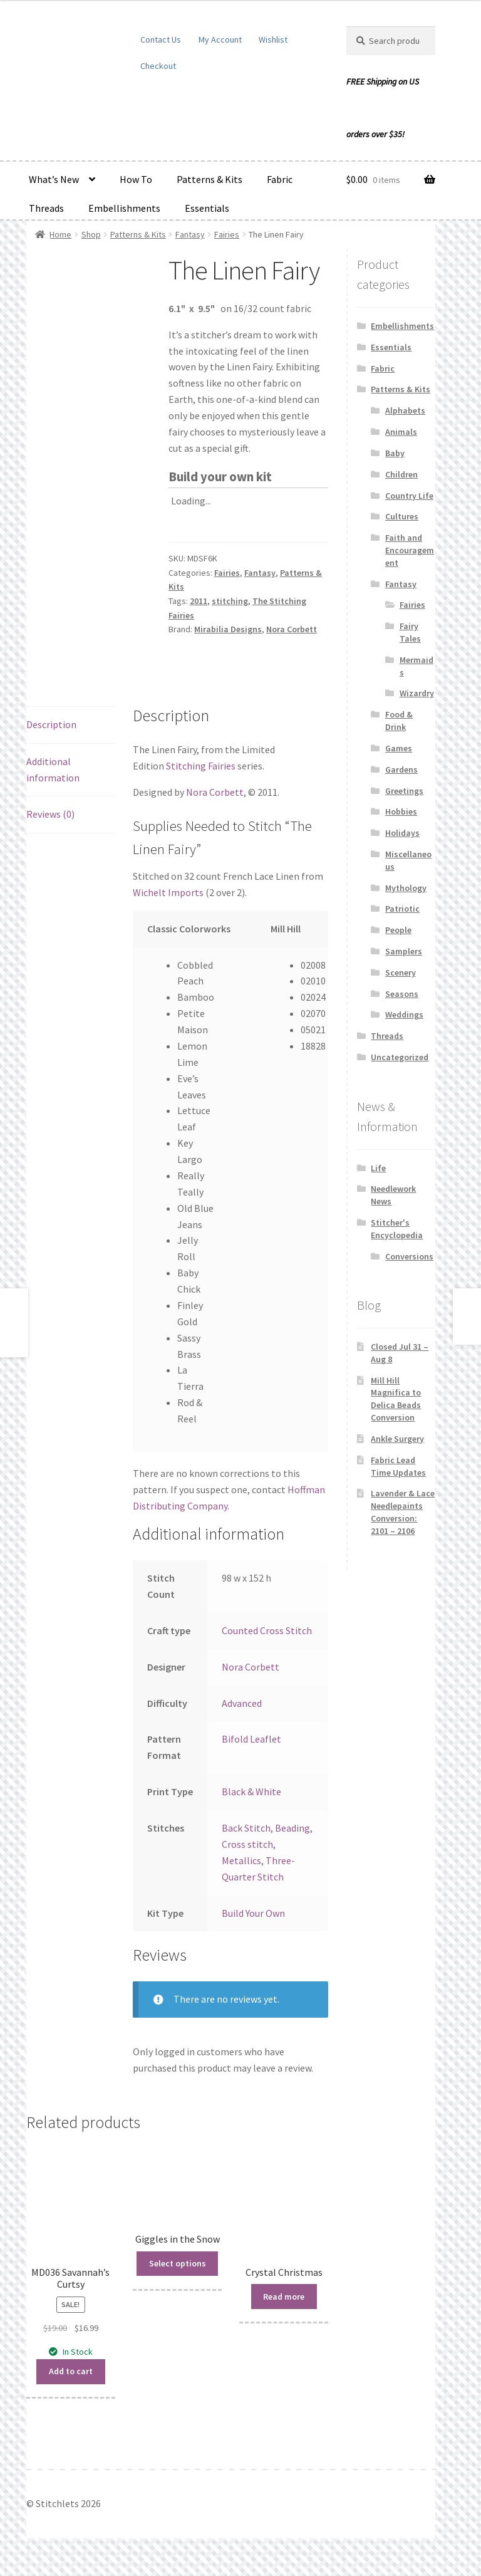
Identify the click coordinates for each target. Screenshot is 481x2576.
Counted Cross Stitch (267, 1630)
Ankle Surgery (397, 1438)
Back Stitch (246, 1828)
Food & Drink (399, 721)
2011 (198, 601)
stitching (230, 601)
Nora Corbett (291, 629)
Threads (46, 208)
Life (378, 1168)
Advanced (242, 1703)
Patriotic (402, 908)
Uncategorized (399, 1057)
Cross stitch (247, 1844)
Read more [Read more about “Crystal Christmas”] (283, 2296)
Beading (292, 1828)
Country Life (409, 495)
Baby (395, 453)
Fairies (226, 234)
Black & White (251, 1791)
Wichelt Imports (168, 892)
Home (60, 234)
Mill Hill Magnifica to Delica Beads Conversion (396, 1399)
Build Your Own (253, 1913)
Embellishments (124, 208)
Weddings (404, 1014)
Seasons (401, 993)
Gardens (401, 769)
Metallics (241, 1860)
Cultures (401, 516)
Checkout (158, 65)
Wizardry (417, 693)
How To (136, 179)
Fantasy (190, 234)
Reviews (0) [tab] (50, 814)
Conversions (409, 1256)
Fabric (279, 179)
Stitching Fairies (200, 765)
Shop (91, 234)
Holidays (402, 832)
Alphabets (405, 410)
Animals (401, 431)
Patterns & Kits (209, 179)
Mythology (406, 888)
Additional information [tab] (53, 769)
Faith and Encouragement (409, 550)
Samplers (403, 951)
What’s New (54, 179)
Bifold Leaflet (251, 1739)
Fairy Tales (410, 632)
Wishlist (273, 39)
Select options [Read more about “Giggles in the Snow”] (177, 2263)
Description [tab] (51, 724)
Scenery (400, 972)
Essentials (207, 208)
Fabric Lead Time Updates (398, 1466)
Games (398, 748)
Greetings (404, 790)
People (398, 930)
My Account (220, 39)
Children (401, 474)
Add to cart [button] (71, 2371)
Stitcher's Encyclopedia (397, 1229)
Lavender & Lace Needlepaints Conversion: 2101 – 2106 (403, 1512)
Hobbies (401, 811)
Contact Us (160, 39)
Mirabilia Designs (228, 629)
